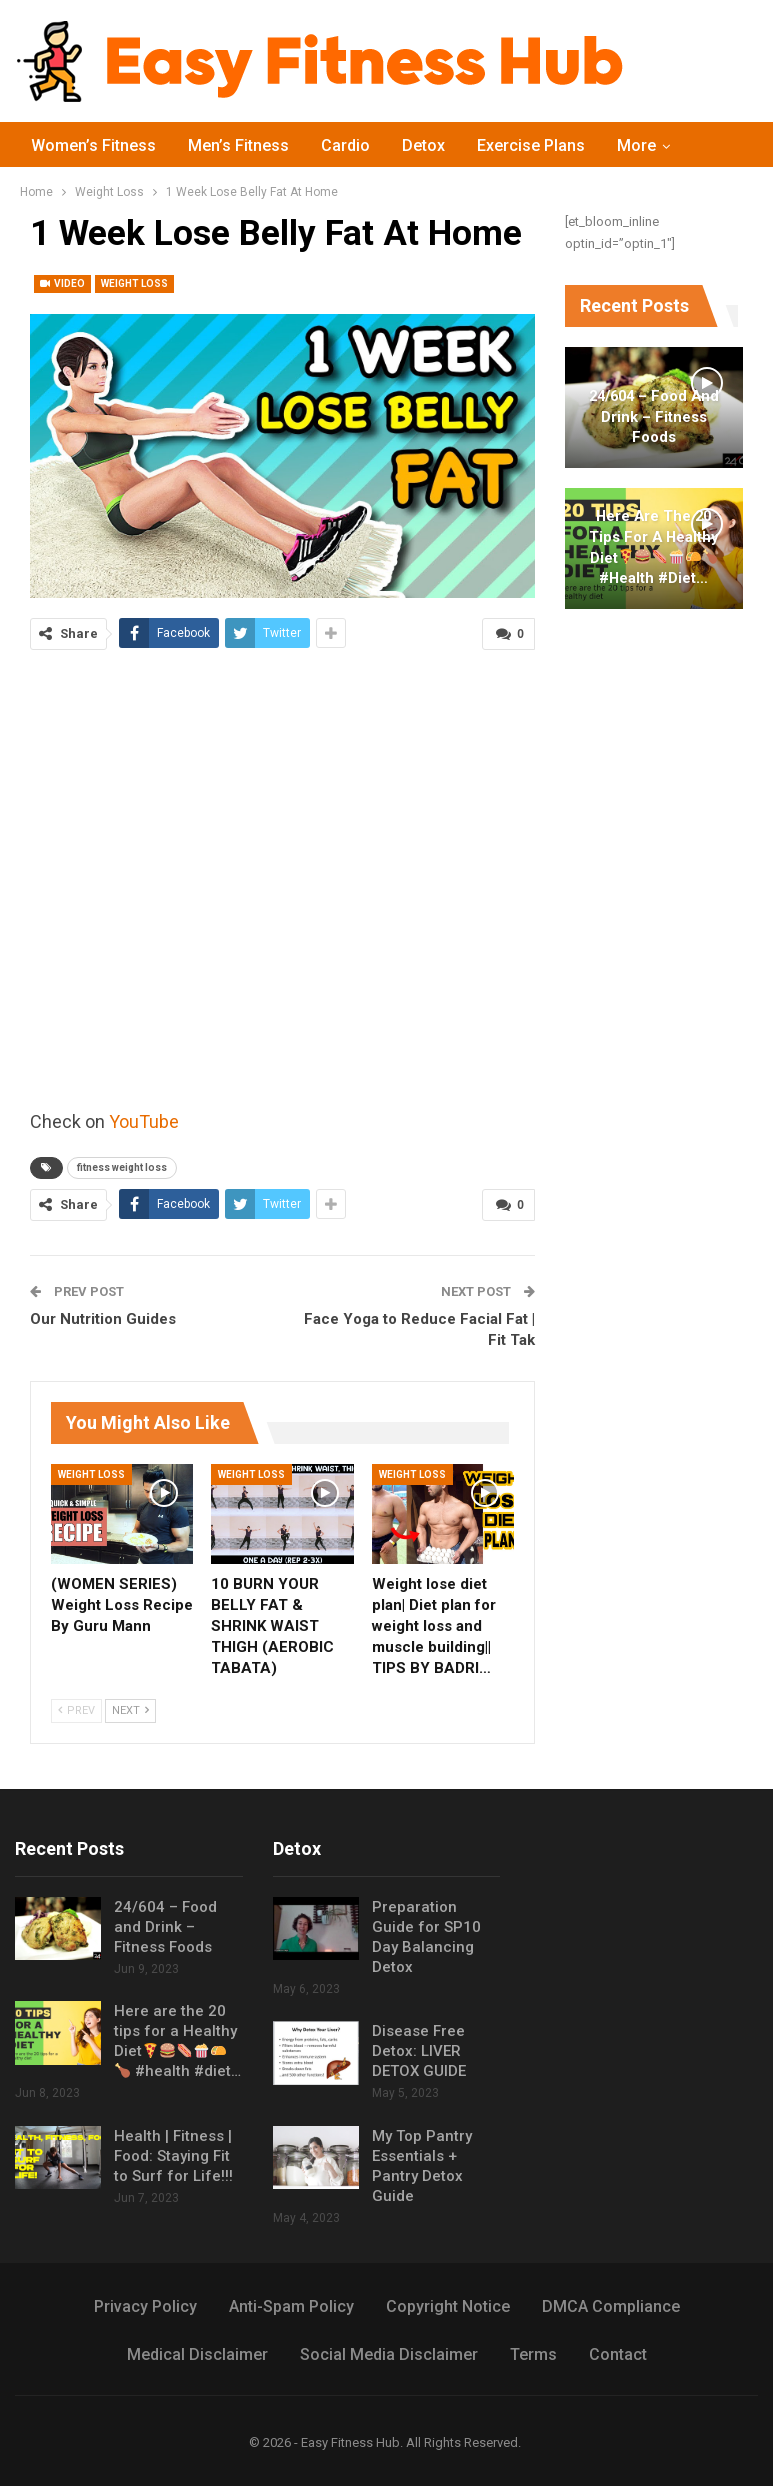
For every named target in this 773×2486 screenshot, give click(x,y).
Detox (423, 145)
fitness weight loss (122, 1167)
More (636, 145)
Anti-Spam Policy (291, 2306)
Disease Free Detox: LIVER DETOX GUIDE (419, 2051)
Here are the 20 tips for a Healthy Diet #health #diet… (653, 547)
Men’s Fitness (238, 145)
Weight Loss (134, 283)
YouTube (144, 1121)
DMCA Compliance (611, 2306)
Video (62, 283)
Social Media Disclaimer (389, 2354)
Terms (533, 2354)
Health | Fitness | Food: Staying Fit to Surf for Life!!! (173, 2156)
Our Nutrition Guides (103, 1319)
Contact (618, 2354)
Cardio (345, 145)
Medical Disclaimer (197, 2354)
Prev (76, 1710)
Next (130, 1710)
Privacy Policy (145, 2306)
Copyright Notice (448, 2306)
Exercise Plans (531, 145)
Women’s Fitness (93, 145)
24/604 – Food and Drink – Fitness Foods (654, 416)
